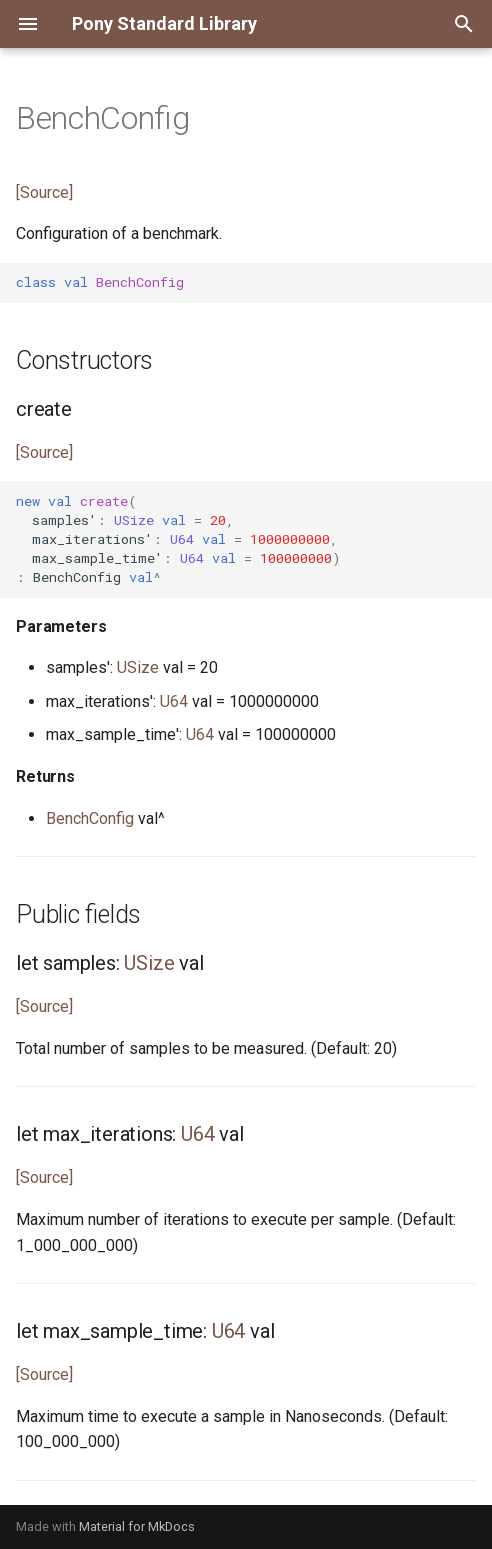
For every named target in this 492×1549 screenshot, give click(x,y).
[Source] (44, 192)
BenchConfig (90, 818)
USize (138, 667)
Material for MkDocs (137, 1526)
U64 (174, 701)
